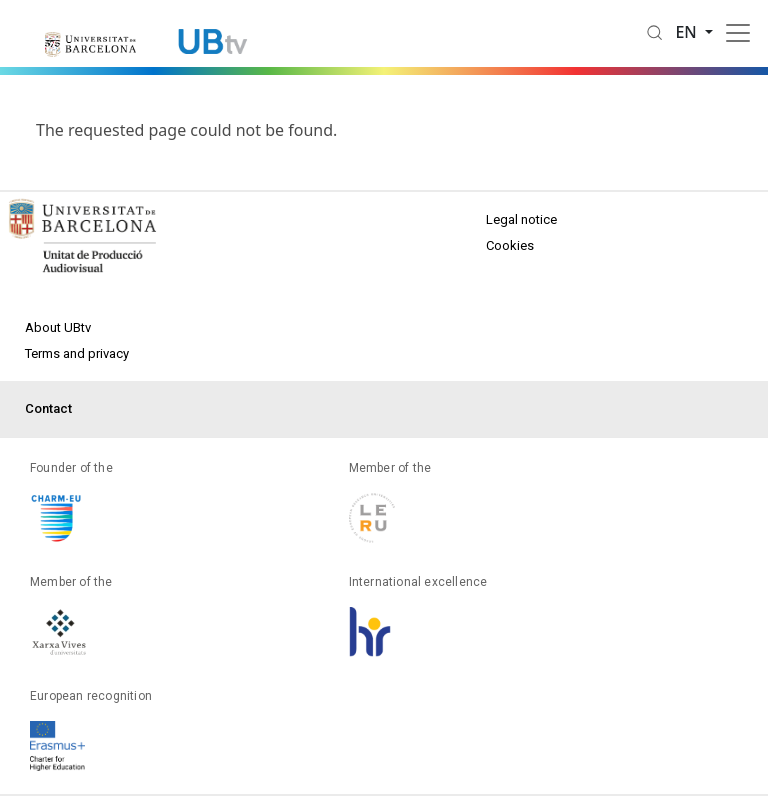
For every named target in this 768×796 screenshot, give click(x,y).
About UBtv (58, 327)
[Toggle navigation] (738, 33)
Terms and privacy (77, 353)
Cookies (510, 245)
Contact (48, 408)
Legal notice (521, 219)
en (688, 32)
